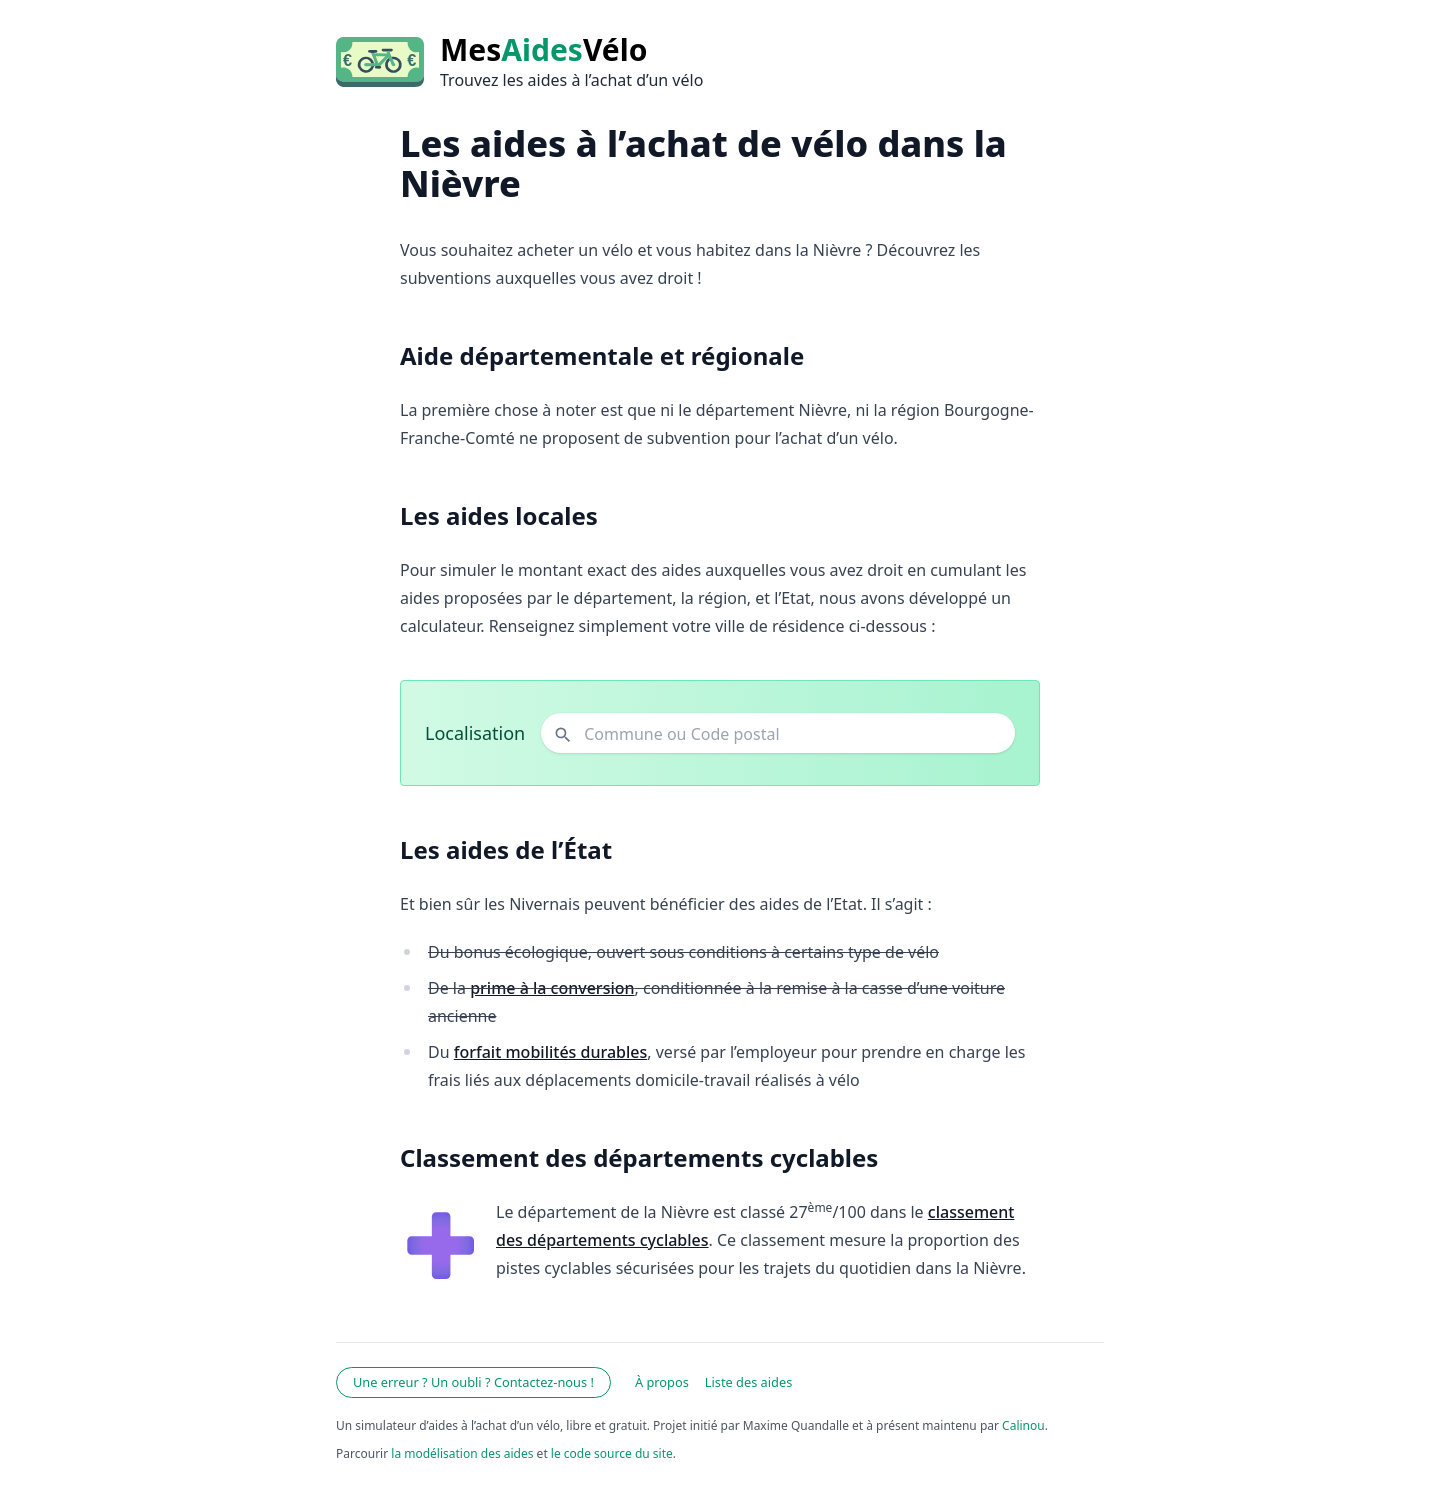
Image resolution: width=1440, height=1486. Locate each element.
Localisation (475, 733)
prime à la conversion (552, 988)
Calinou (1023, 1425)
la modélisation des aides (462, 1453)
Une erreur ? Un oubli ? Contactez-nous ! (473, 1382)
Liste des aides (749, 1382)
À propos (662, 1382)
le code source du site (612, 1453)
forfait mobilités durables (551, 1052)
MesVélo (543, 50)
